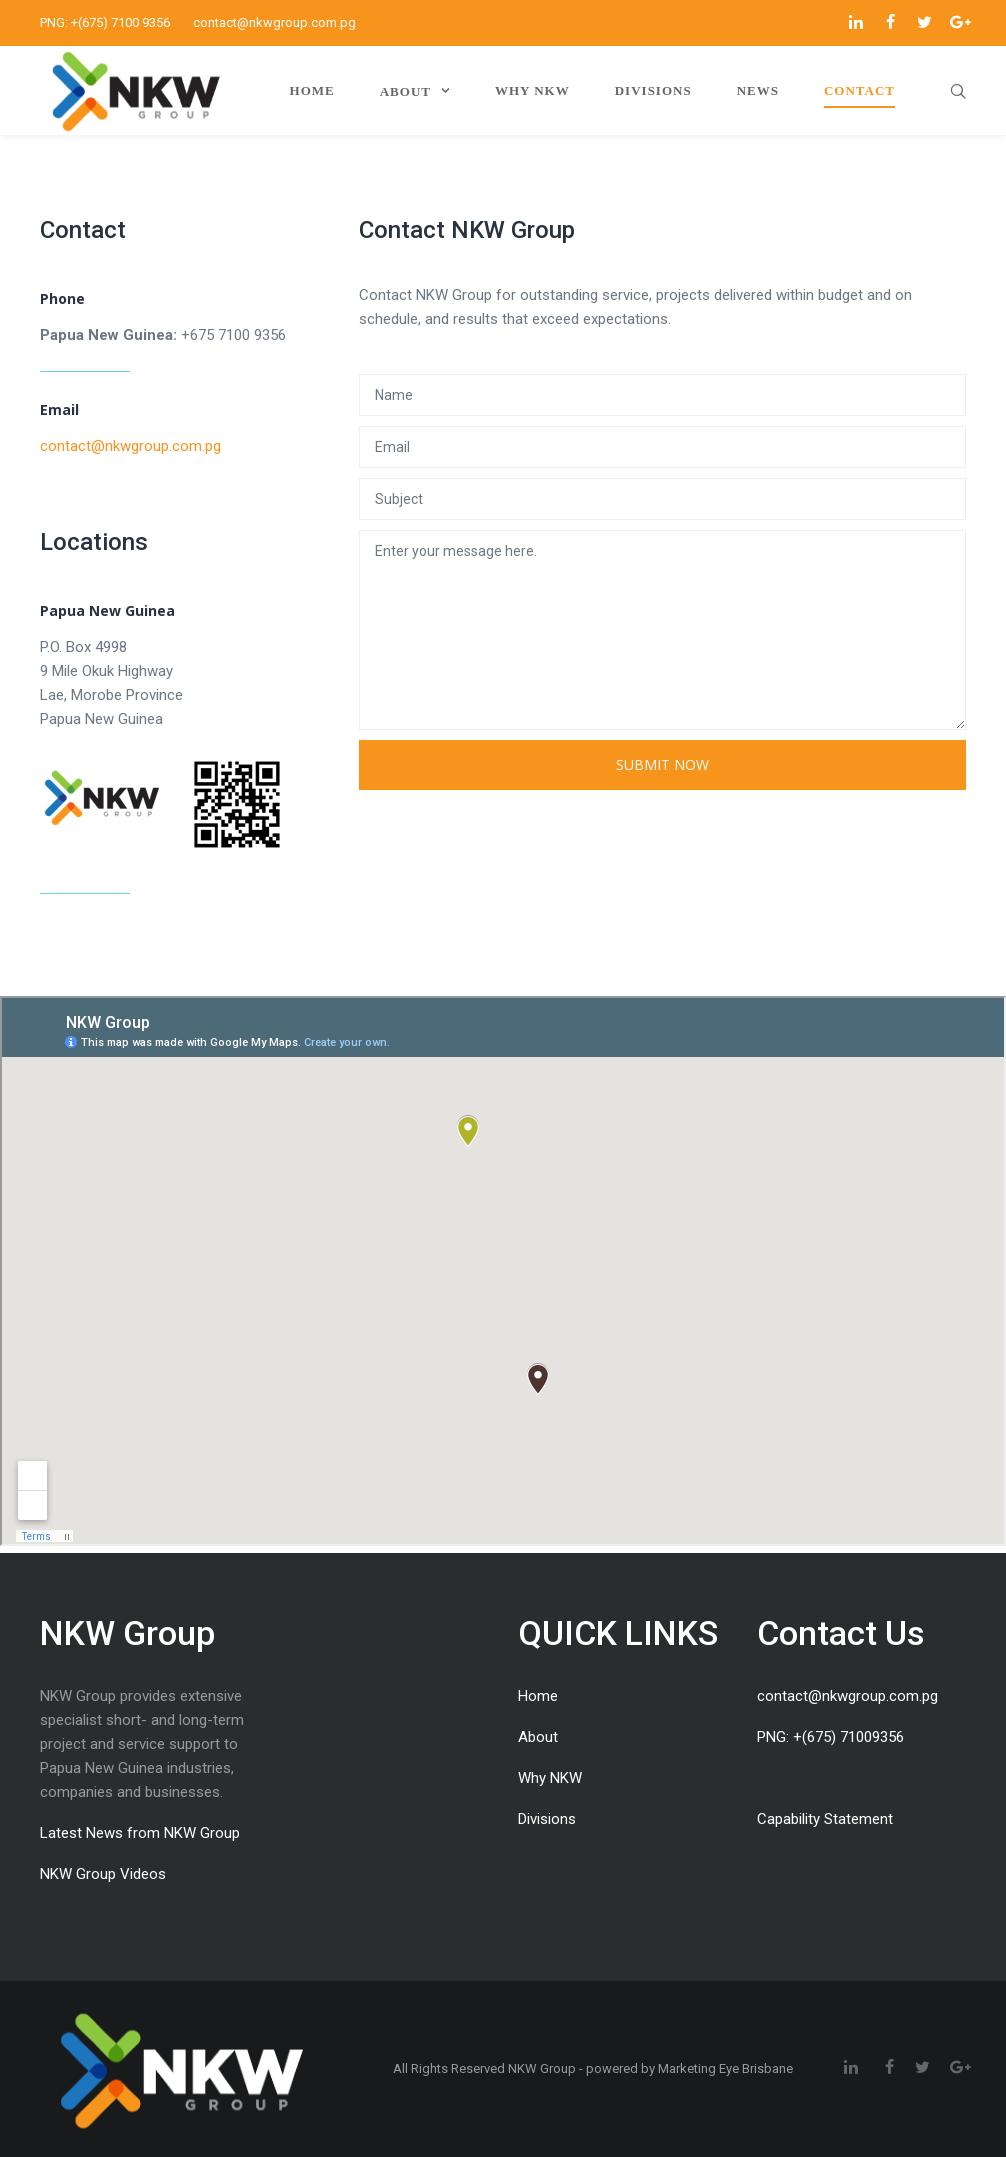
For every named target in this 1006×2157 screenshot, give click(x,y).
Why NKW (550, 1778)
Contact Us (841, 1633)
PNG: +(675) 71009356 (830, 1737)
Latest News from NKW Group (140, 1833)
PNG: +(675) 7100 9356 (105, 22)
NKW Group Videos (103, 1874)
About (538, 1737)
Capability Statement (825, 1819)
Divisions (547, 1819)
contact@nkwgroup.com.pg (274, 22)
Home (538, 1696)
